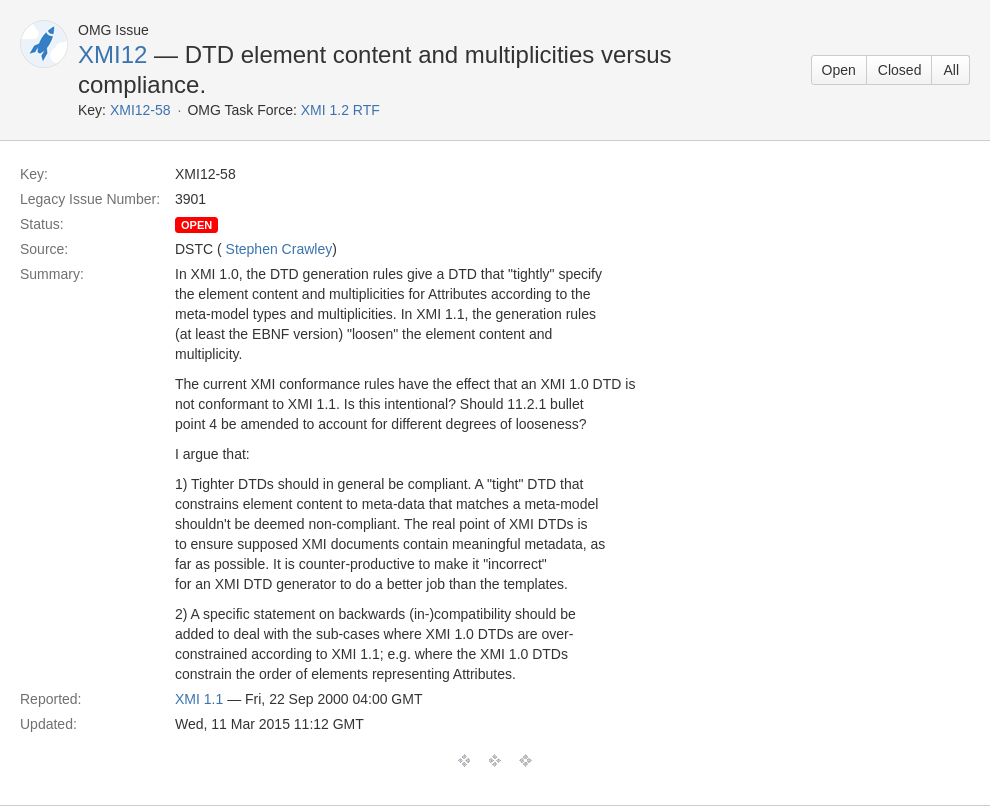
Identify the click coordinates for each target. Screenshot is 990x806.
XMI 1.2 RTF (340, 110)
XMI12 (112, 54)
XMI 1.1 (199, 699)
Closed (900, 70)
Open (839, 70)
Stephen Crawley (279, 249)
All (951, 70)
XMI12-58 (140, 110)
